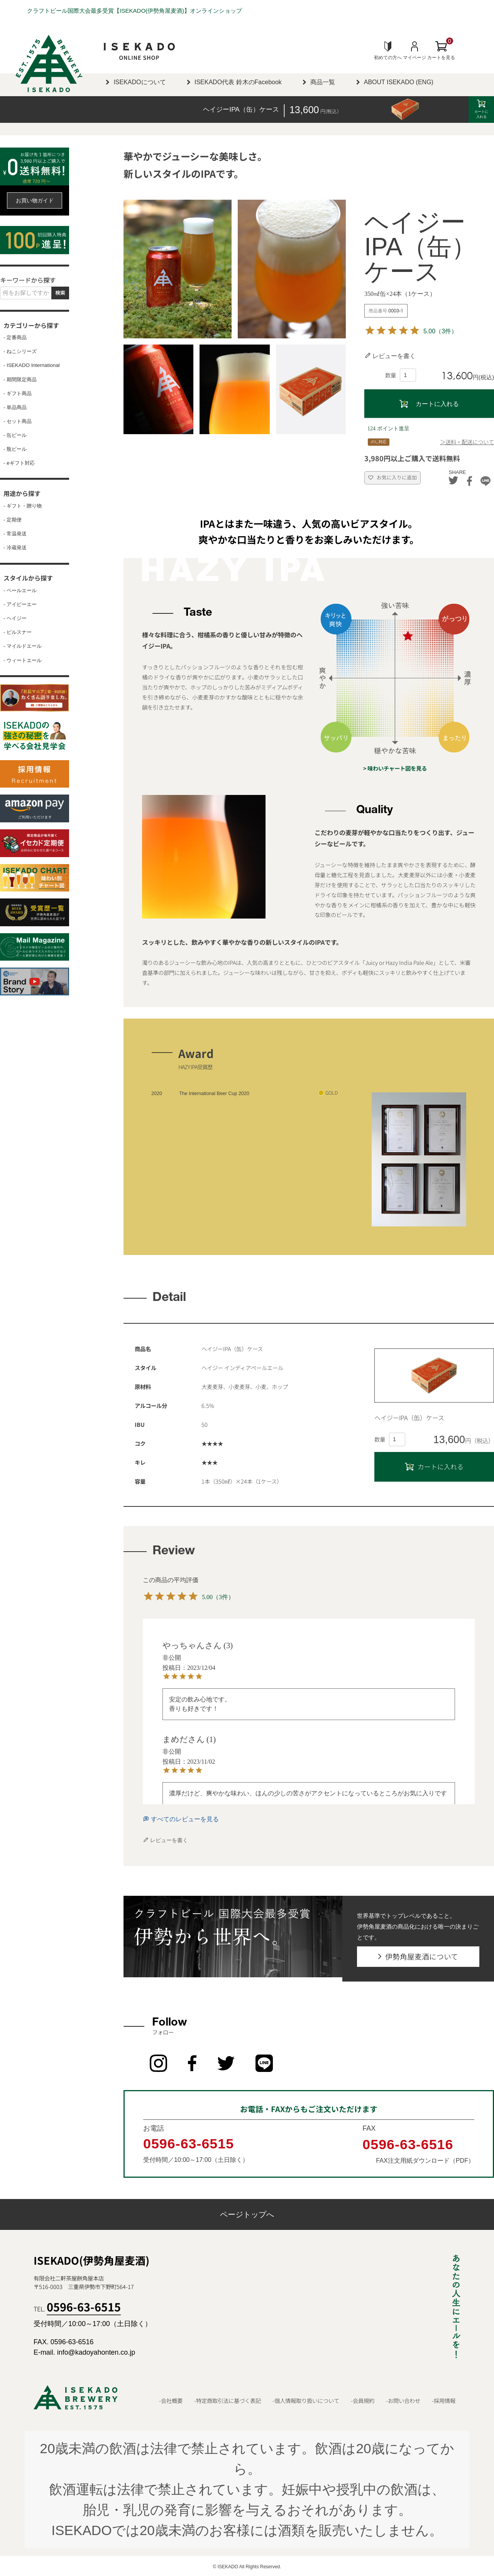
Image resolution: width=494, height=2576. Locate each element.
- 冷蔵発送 (15, 547)
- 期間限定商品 (20, 379)
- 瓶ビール (15, 449)
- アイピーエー (20, 604)
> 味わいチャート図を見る (395, 767)
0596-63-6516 (407, 2142)
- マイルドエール (22, 646)
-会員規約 (362, 2399)
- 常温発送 (15, 534)
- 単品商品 (15, 407)
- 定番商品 (15, 337)
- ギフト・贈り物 (22, 506)
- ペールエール (20, 590)
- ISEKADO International (31, 365)
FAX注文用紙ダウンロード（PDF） (425, 2158)
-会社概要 (171, 2399)
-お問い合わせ (403, 2399)
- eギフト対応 (19, 463)
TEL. (77, 2306)
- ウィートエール (22, 660)
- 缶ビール (15, 435)
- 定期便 (12, 520)
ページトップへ (247, 2212)
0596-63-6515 (188, 2142)
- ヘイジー (15, 618)
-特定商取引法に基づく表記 (227, 2399)
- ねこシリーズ (20, 351)
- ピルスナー (17, 632)
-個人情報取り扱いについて (305, 2399)
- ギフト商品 (17, 393)
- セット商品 (17, 421)
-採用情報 (443, 2399)
